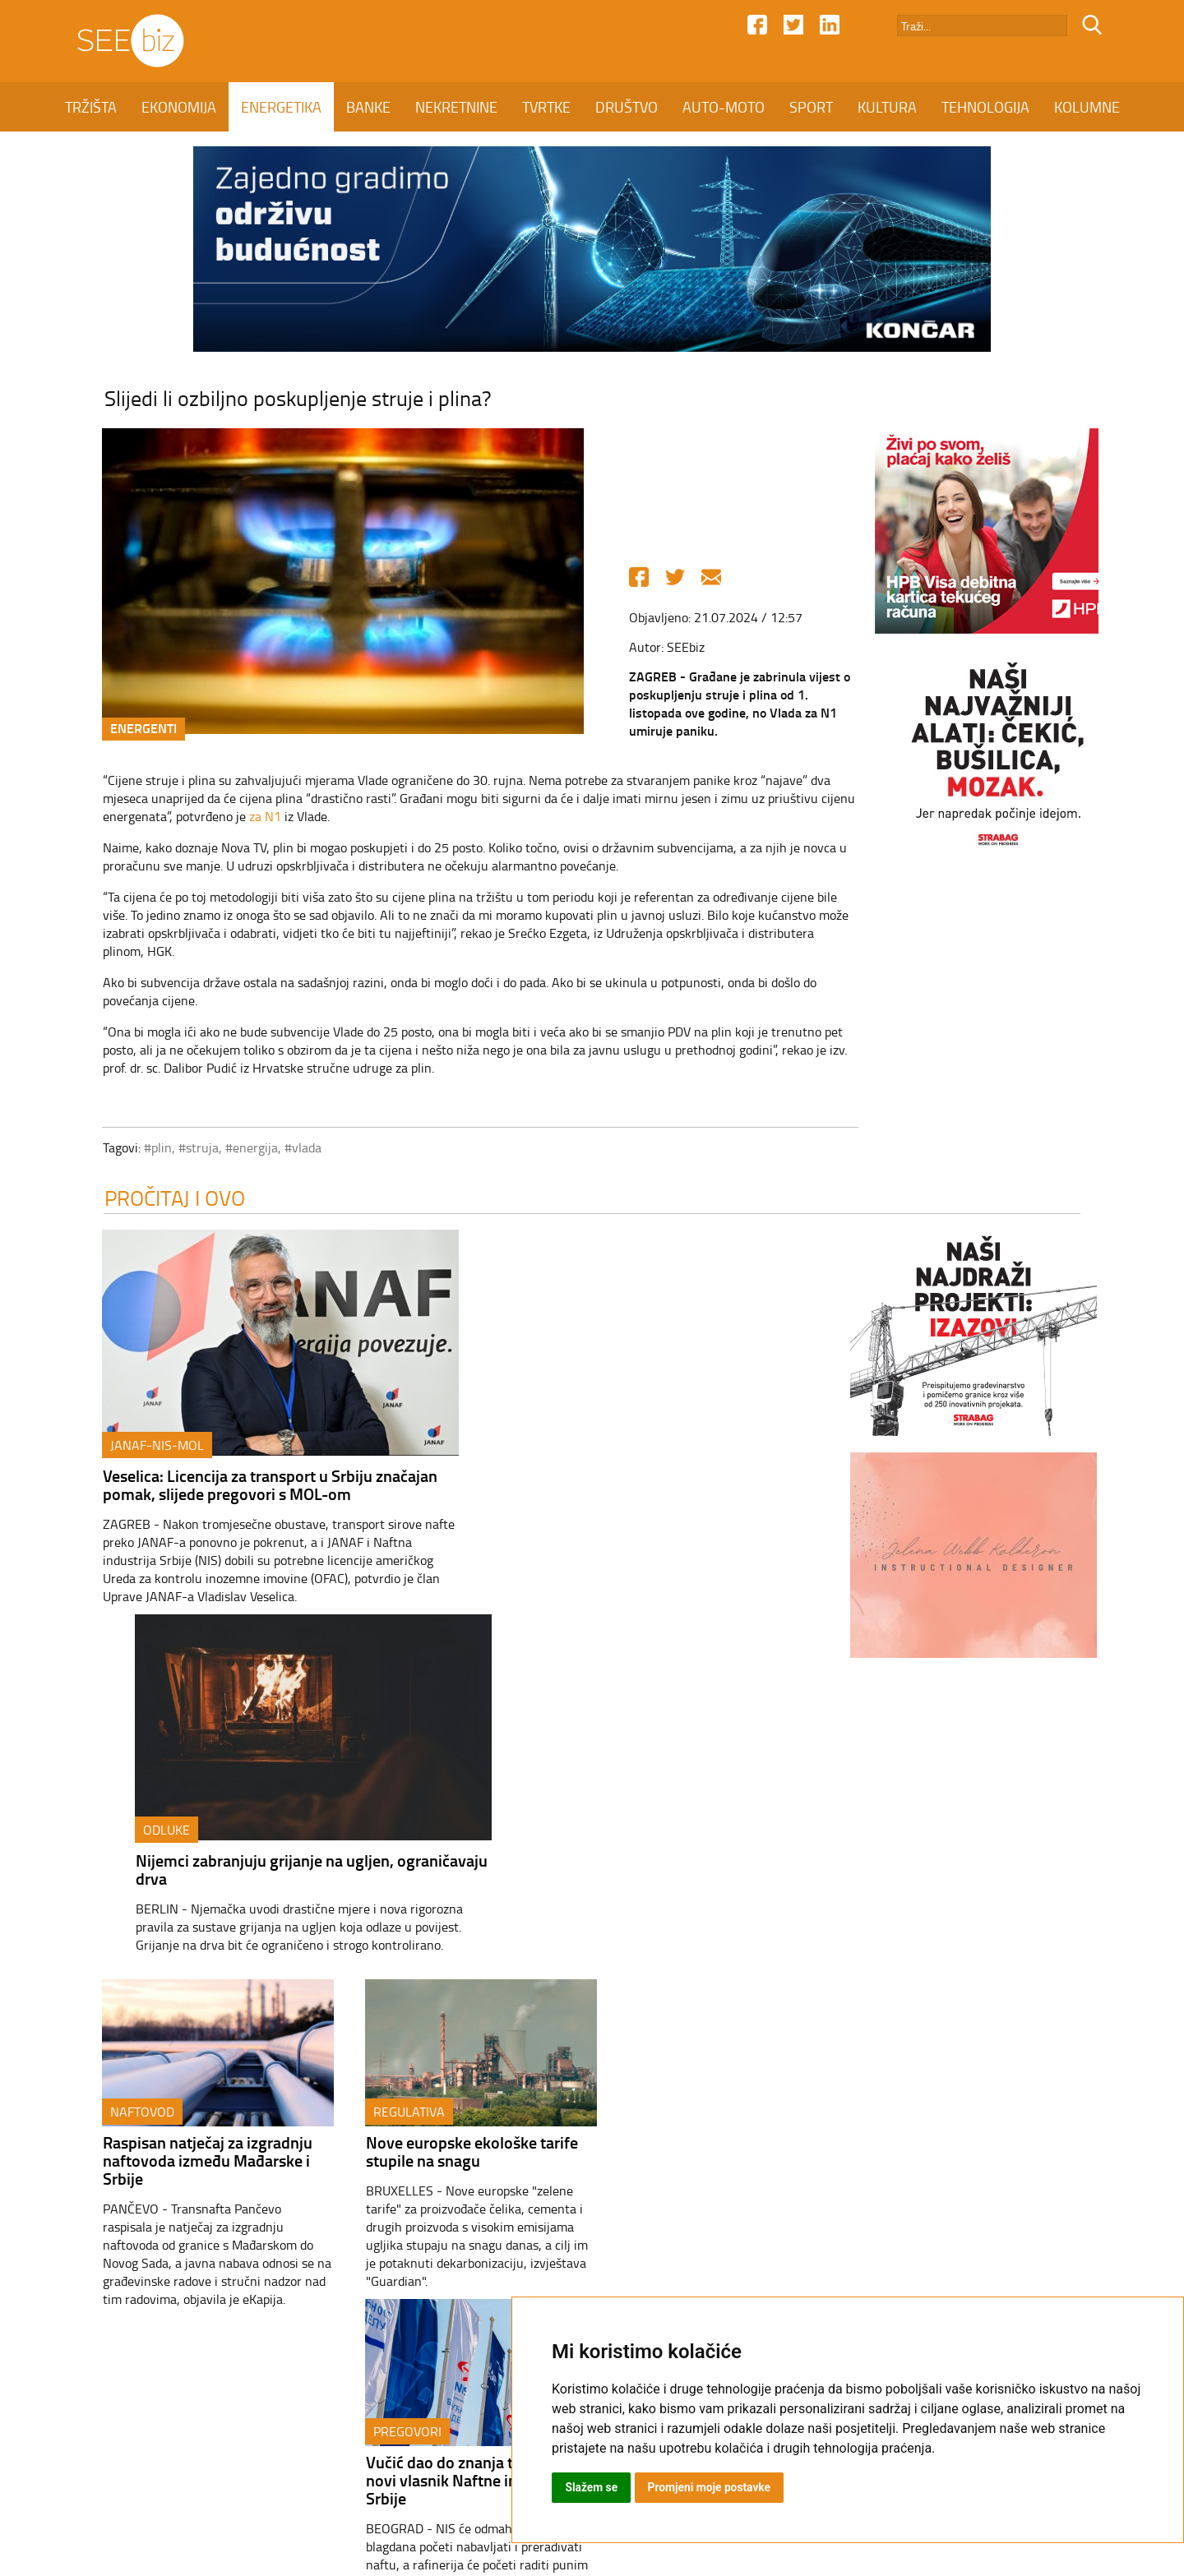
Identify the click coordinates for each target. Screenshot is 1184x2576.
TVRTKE (546, 107)
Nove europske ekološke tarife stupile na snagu (452, 1809)
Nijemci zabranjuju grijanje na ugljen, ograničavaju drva (654, 1489)
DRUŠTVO (626, 107)
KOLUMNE (1087, 107)
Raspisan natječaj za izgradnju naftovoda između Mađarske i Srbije (188, 1818)
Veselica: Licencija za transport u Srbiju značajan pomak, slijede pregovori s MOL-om (250, 1489)
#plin (138, 1150)
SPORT (811, 107)
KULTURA (887, 107)
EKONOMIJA (178, 107)
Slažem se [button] (591, 2487)
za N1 (245, 819)
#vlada (283, 1150)
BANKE (368, 107)
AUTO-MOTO (723, 107)
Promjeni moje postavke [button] (710, 2487)
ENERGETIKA (281, 107)
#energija (232, 1150)
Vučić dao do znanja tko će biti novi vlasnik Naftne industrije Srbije (714, 1818)
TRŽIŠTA (91, 107)
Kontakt (442, 2435)
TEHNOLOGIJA (985, 107)
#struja (179, 1150)
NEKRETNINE (456, 107)
